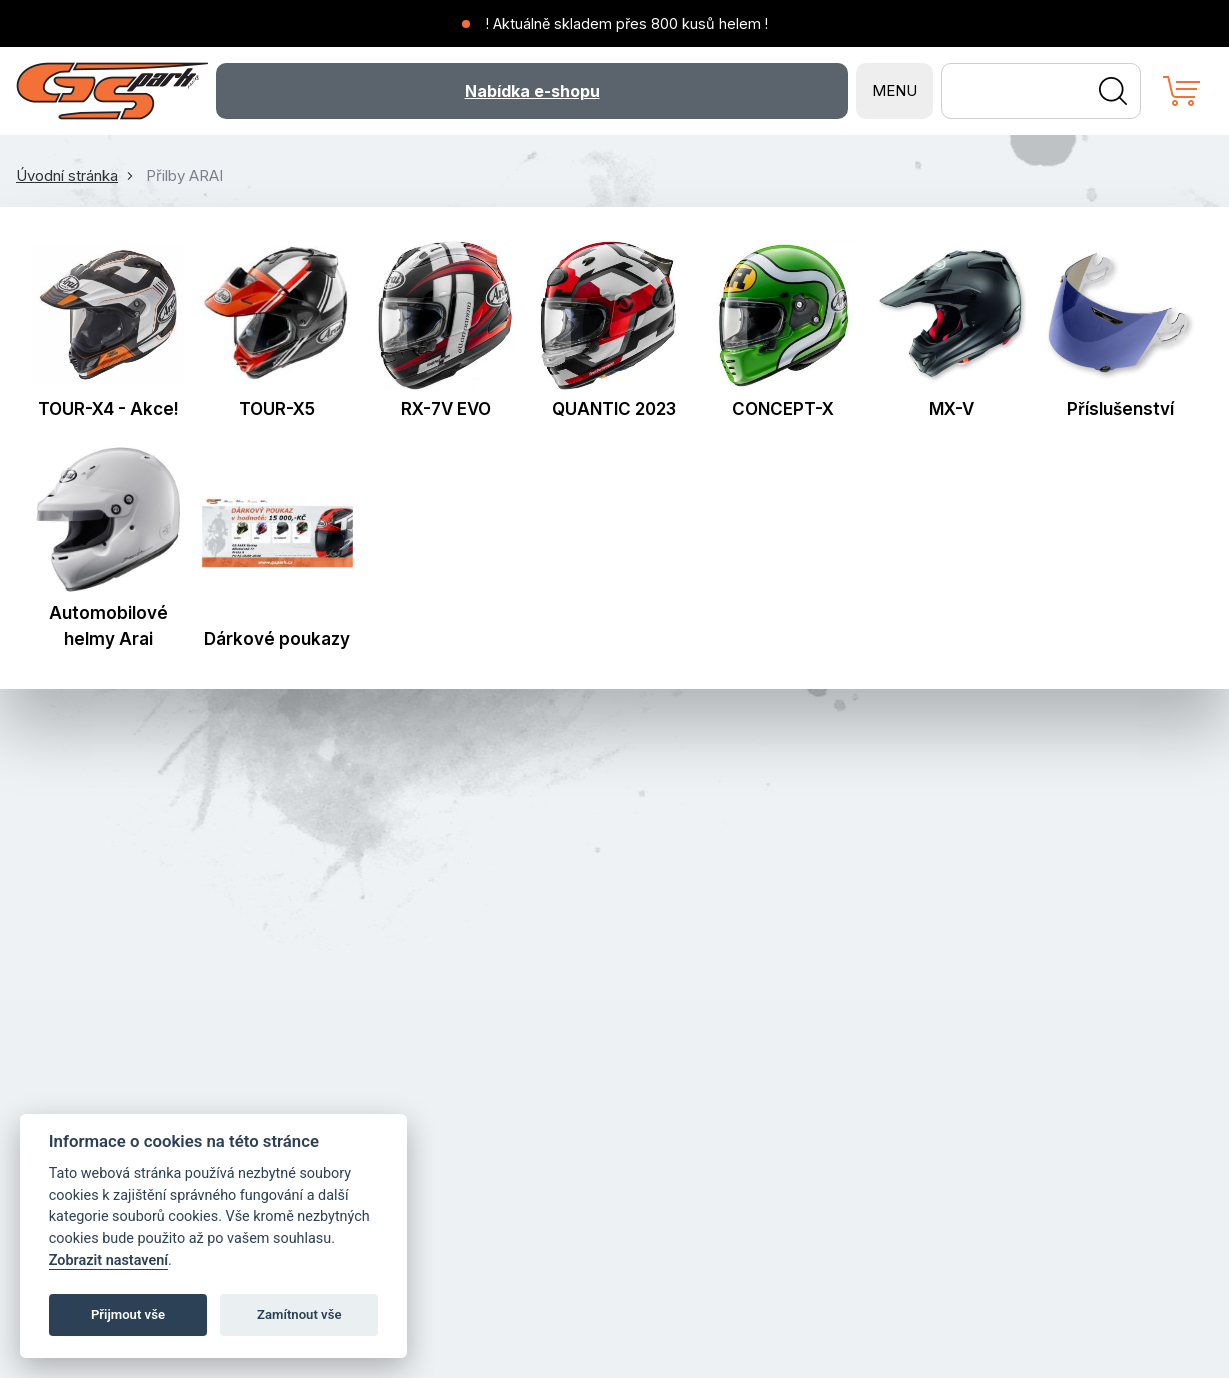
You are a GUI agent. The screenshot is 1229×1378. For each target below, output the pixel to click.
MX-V (951, 409)
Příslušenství (1120, 409)
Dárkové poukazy (277, 639)
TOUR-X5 (277, 409)
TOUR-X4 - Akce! (108, 409)
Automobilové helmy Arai (108, 626)
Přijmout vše (128, 1314)
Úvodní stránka (67, 175)
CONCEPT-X (783, 409)
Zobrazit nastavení (108, 1260)
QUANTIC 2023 (614, 409)
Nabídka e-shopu (532, 91)
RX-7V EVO (446, 409)
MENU (894, 90)
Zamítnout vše (299, 1314)
